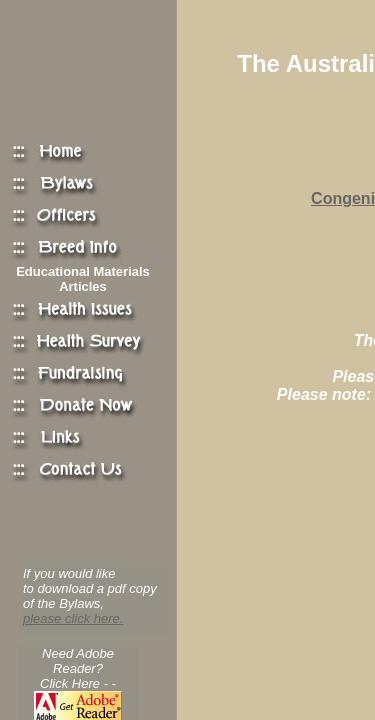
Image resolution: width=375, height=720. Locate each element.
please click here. (73, 618)
